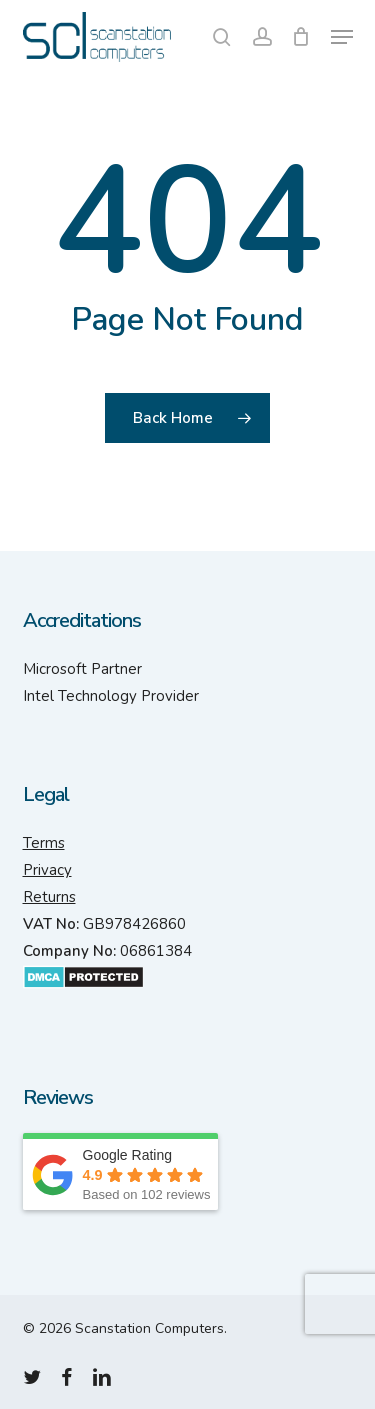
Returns (49, 897)
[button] (342, 37)
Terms (44, 843)
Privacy (47, 870)
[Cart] (301, 37)
